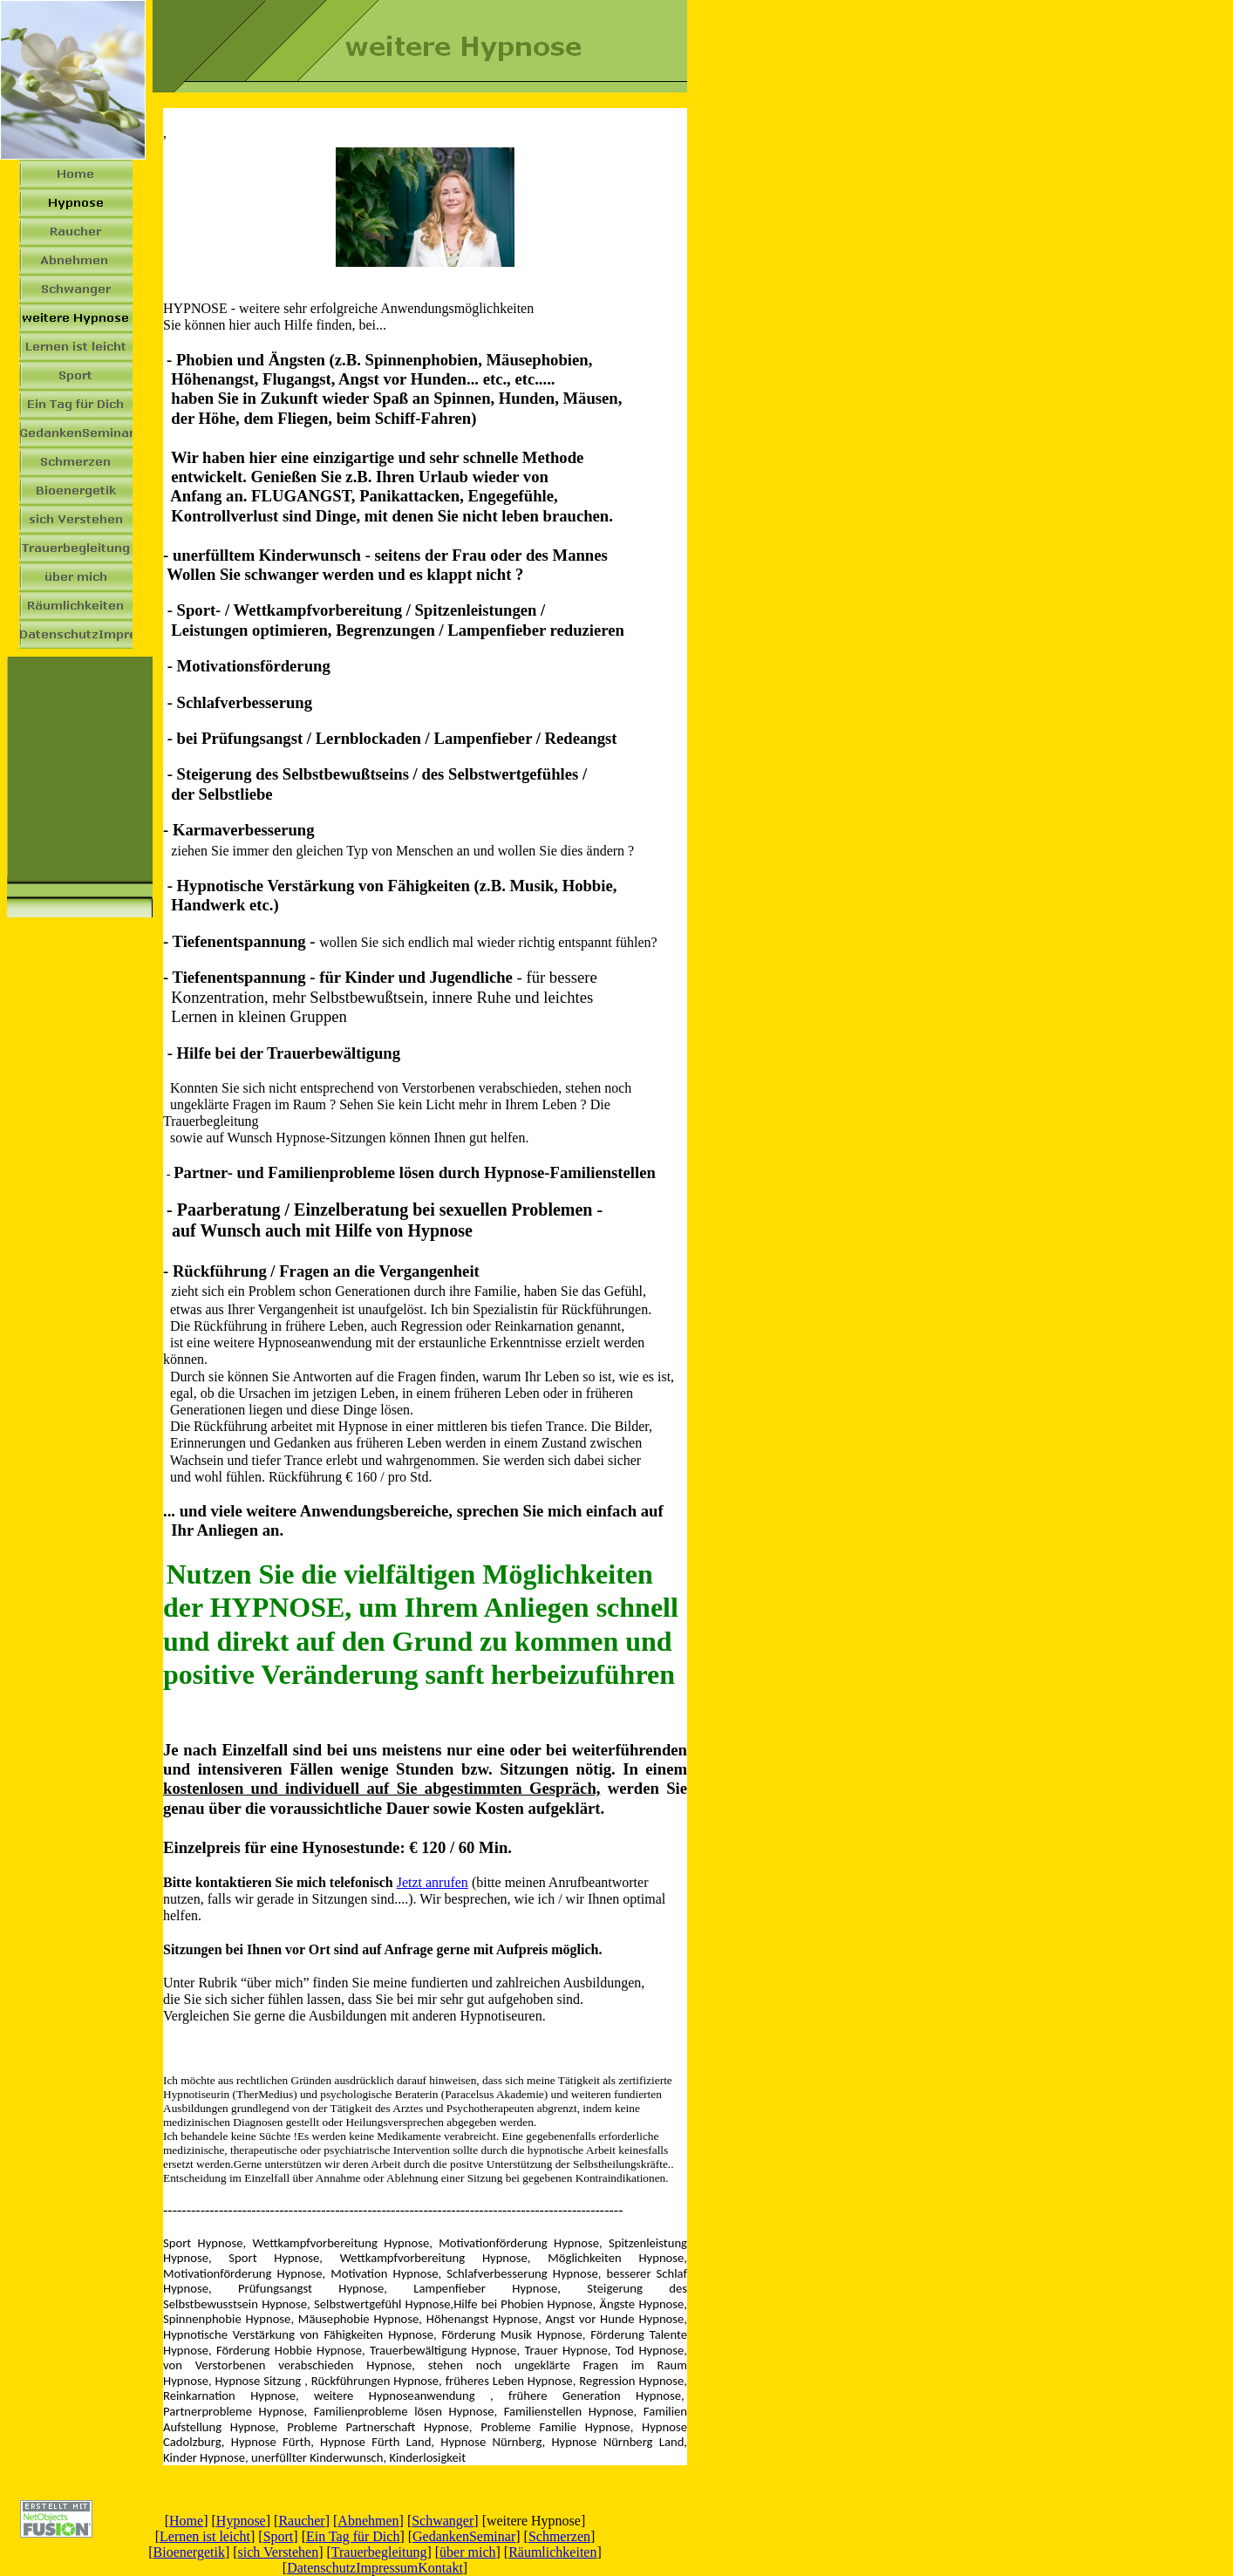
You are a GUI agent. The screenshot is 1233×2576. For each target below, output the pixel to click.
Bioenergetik (189, 2552)
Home (186, 2520)
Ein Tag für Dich (352, 2536)
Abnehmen (368, 2520)
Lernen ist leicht (205, 2536)
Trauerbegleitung (379, 2552)
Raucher (301, 2520)
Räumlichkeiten (552, 2552)
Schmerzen (559, 2536)
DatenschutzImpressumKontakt (375, 2567)
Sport (278, 2536)
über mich (467, 2552)
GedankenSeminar (463, 2536)
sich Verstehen (278, 2552)
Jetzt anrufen (432, 1882)
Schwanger (442, 2520)
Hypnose (241, 2520)
